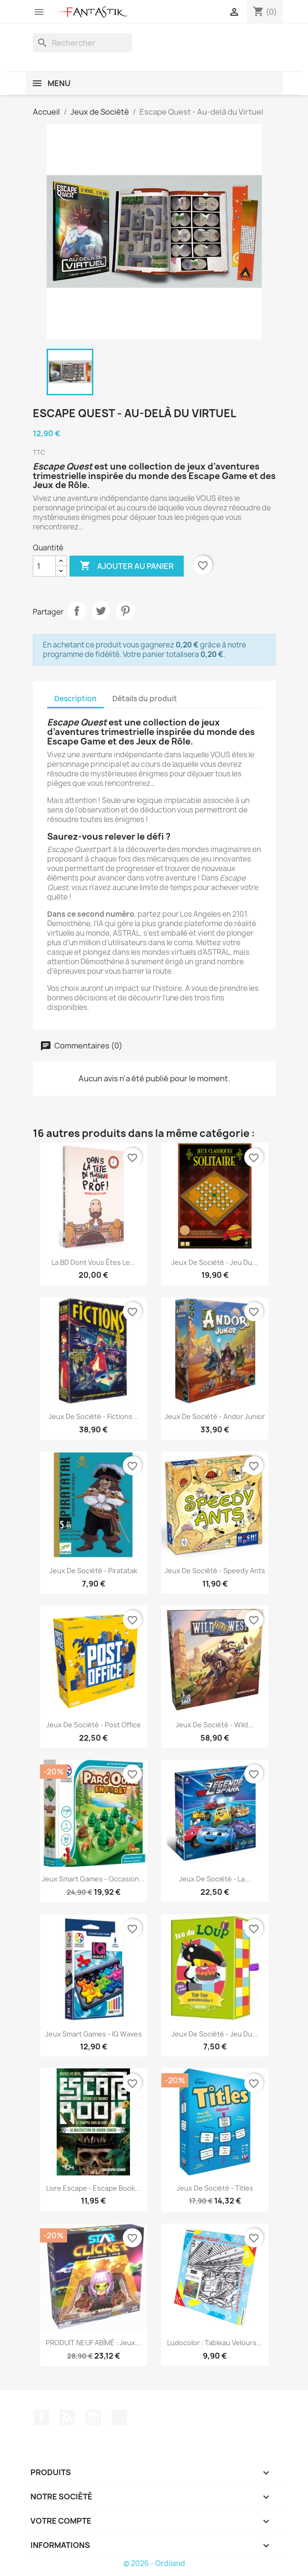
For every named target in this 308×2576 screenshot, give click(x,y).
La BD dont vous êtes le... (93, 1262)
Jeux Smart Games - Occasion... (93, 1878)
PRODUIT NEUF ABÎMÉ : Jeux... (93, 2342)
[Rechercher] (82, 42)
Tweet (100, 610)
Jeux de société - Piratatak (93, 1570)
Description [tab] (75, 699)
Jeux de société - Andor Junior (215, 1416)
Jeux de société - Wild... (215, 1724)
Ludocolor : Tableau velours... (214, 2342)
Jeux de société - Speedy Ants (215, 1570)
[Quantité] (44, 566)
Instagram (93, 2417)
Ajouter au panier (126, 566)
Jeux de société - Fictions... (93, 1416)
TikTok (119, 2417)
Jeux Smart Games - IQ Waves (93, 2033)
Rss (67, 2417)
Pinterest (125, 610)
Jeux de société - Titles (215, 2188)
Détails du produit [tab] (144, 699)
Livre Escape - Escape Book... (93, 2188)
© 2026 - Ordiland (154, 2563)
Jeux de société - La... (214, 1878)
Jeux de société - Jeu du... (214, 1262)
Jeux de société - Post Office (93, 1724)
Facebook (41, 2417)
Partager (76, 610)
